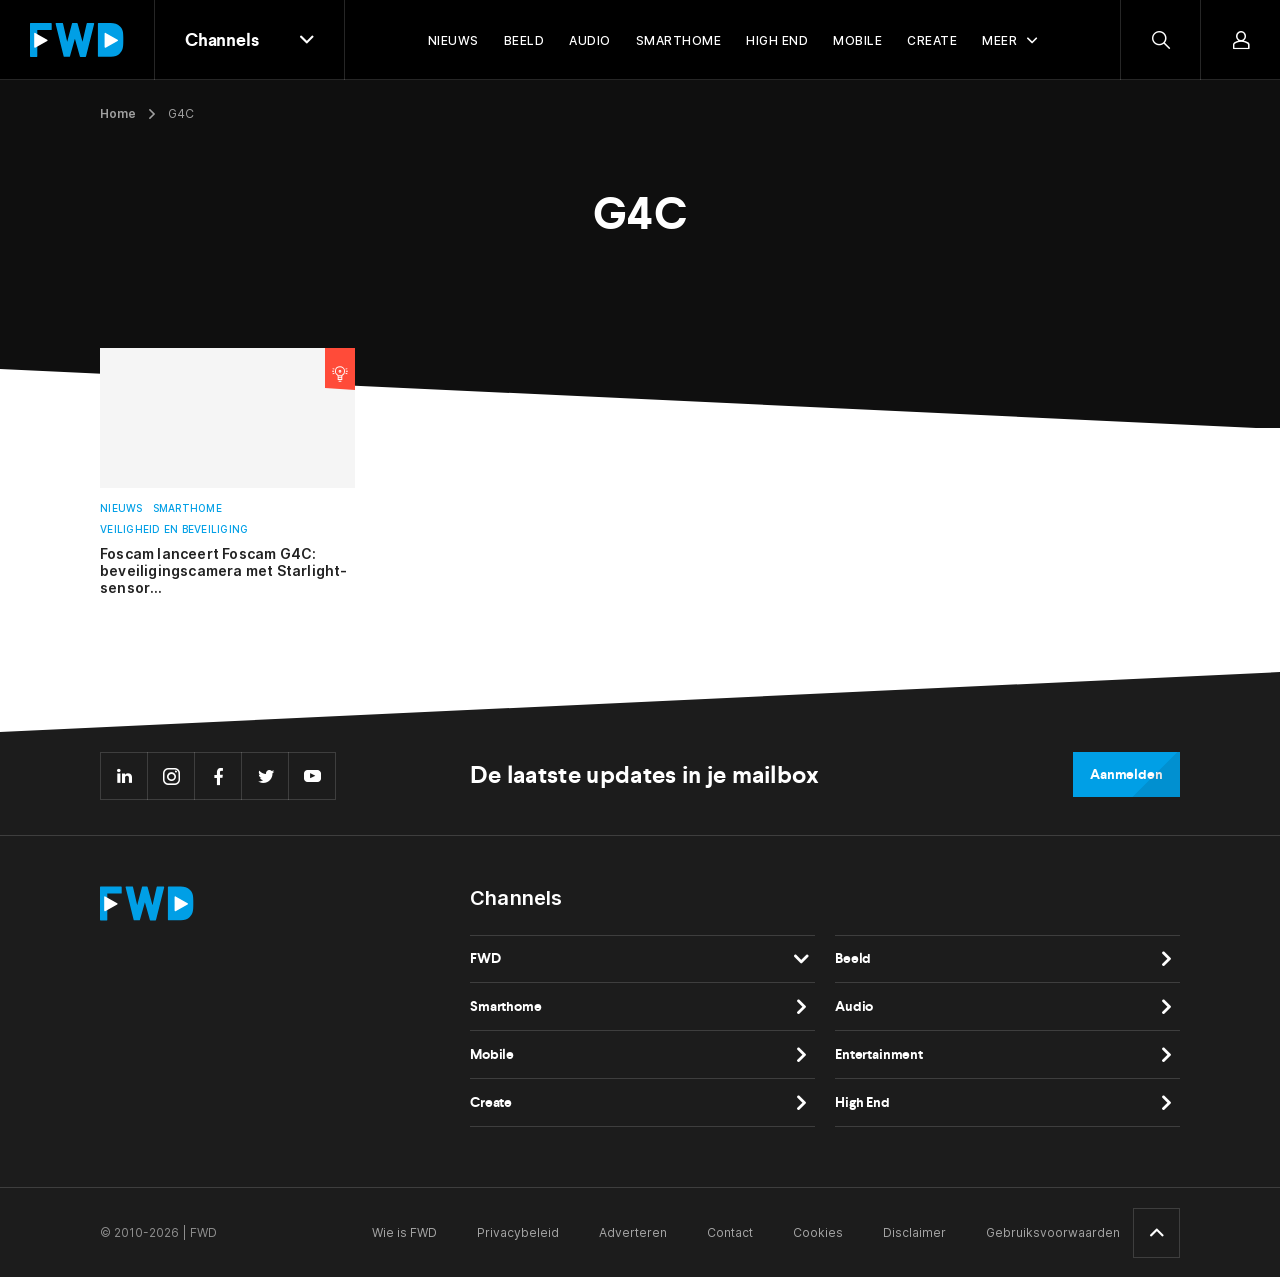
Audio (854, 1006)
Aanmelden (1126, 774)
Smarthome (187, 508)
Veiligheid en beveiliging (174, 529)
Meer (999, 40)
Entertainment (879, 1054)
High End (862, 1102)
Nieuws (121, 508)
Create (491, 1102)
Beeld (853, 958)
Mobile (492, 1054)
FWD (485, 958)
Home (118, 113)
